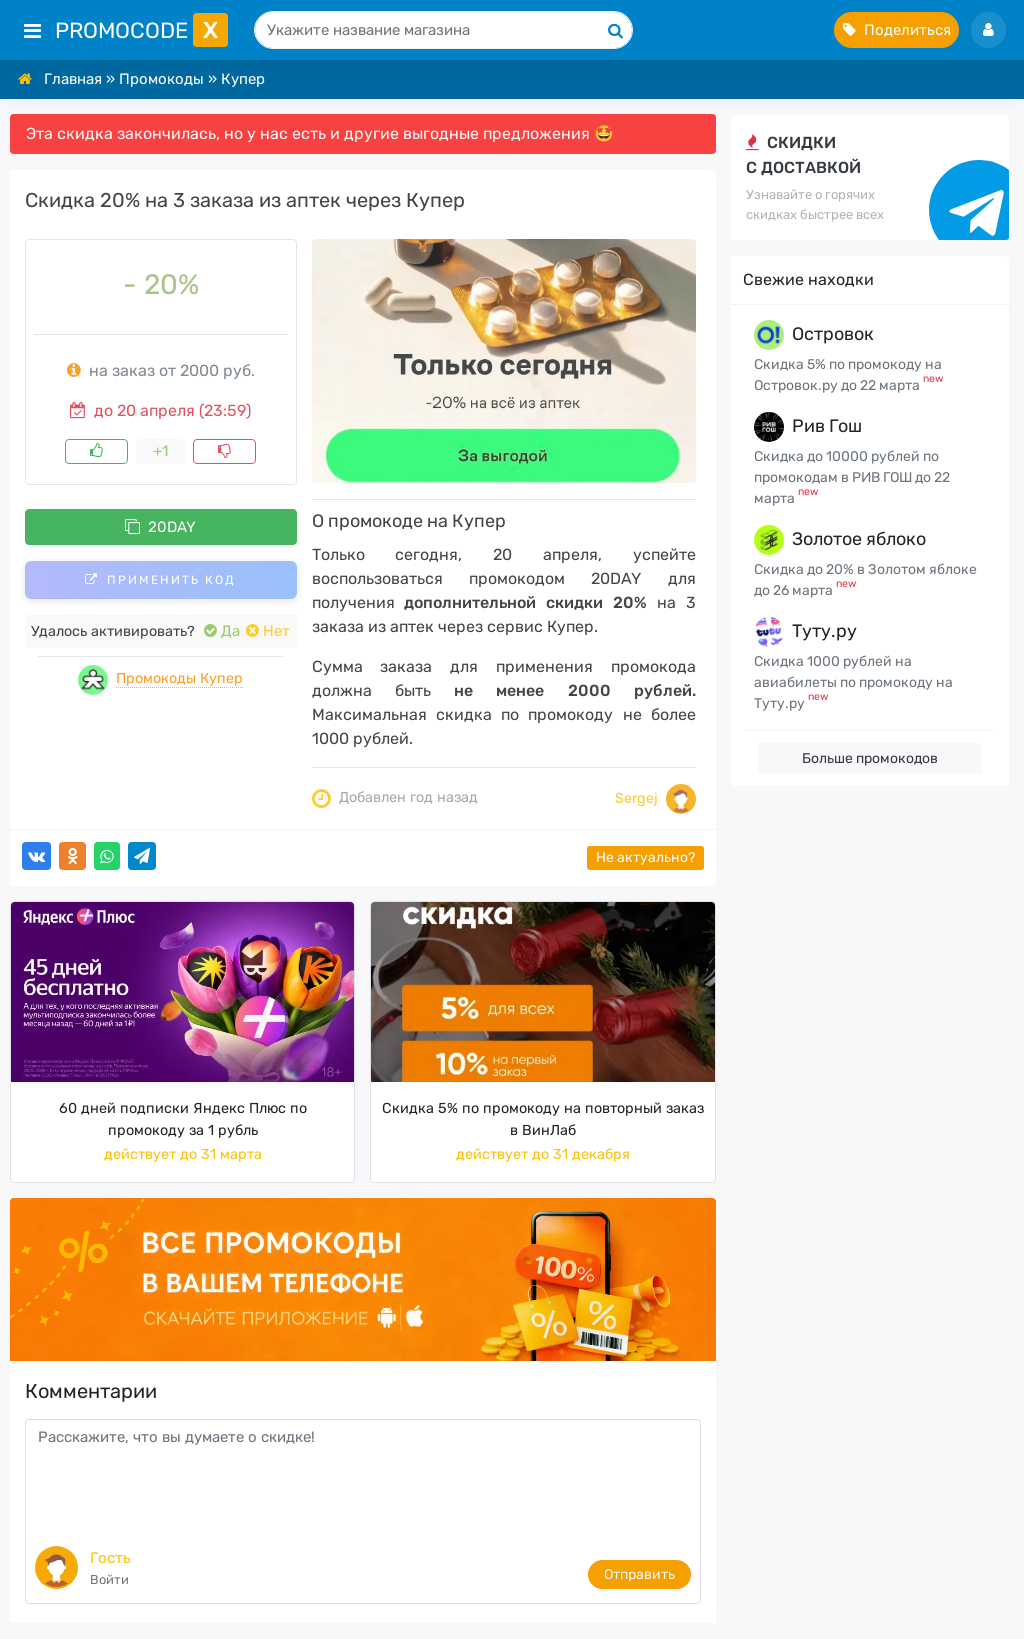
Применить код (160, 580)
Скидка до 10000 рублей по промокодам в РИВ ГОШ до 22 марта (852, 477)
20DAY (160, 527)
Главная (73, 79)
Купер (243, 79)
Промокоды (161, 79)
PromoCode (141, 30)
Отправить (639, 1574)
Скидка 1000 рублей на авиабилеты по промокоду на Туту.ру (853, 682)
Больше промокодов (870, 758)
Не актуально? (645, 857)
